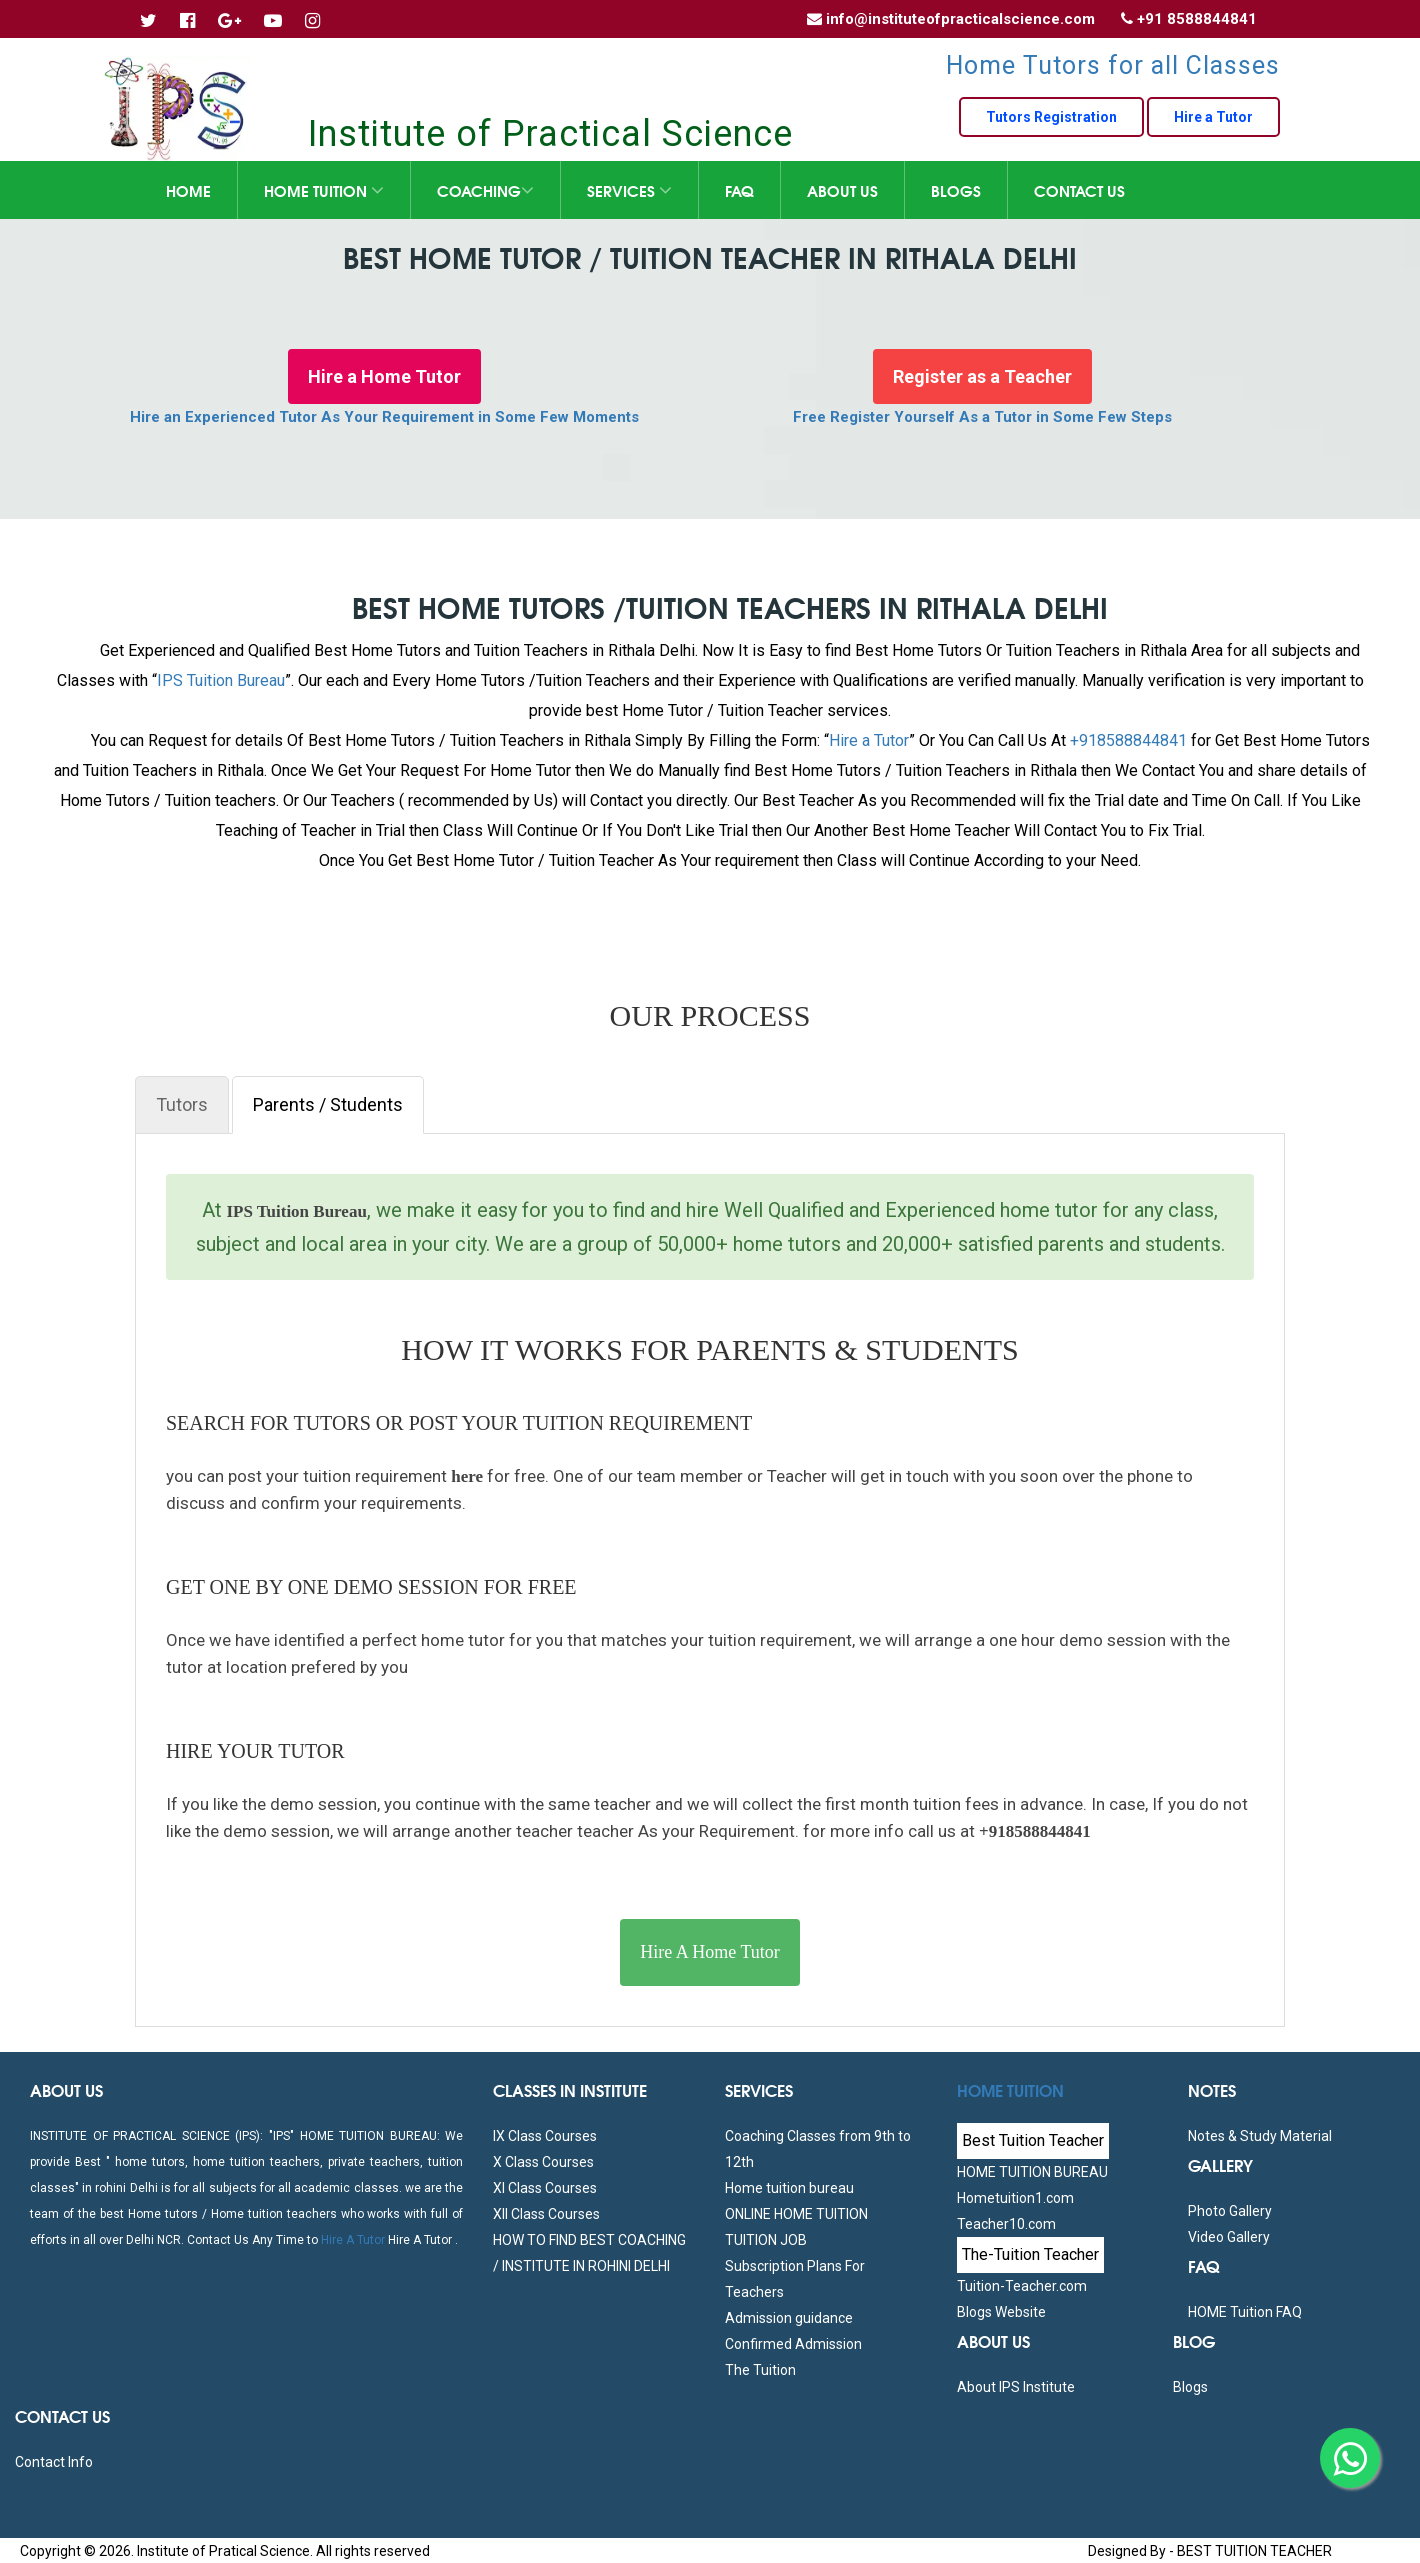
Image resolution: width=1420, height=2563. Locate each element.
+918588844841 (1128, 740)
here (465, 1476)
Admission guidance (789, 2318)
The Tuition (760, 2370)
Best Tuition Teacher (1033, 2140)
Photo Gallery (1230, 2211)
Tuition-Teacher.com (1022, 2286)
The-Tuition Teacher (1030, 2254)
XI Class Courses (545, 2188)
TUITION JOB (766, 2240)
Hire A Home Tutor (710, 1952)
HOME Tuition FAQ (1245, 2312)
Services (629, 190)
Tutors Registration (1051, 117)
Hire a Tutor (1213, 117)
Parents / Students (328, 1104)
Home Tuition (324, 190)
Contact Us (1079, 190)
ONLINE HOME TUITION (796, 2214)
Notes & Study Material (1260, 2136)
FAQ (739, 190)
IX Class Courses (545, 2136)
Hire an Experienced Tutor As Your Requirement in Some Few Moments (384, 417)
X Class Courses (543, 2162)
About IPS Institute (1016, 2387)
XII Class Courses (546, 2214)
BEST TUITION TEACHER (1254, 2551)
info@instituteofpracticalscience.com (960, 19)
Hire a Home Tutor (384, 376)
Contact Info (54, 2462)
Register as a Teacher (982, 376)
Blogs (956, 190)
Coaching (485, 190)
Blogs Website (1001, 2312)
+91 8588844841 (1197, 19)
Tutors (182, 1104)
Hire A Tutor (353, 2240)
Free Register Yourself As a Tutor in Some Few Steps (982, 417)
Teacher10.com (1006, 2224)
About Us (842, 190)
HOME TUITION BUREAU (1032, 2172)
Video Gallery (1229, 2237)
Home (188, 190)
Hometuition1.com (1015, 2198)
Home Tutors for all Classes (1113, 65)
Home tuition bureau (789, 2188)
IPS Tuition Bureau (221, 680)
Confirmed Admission (793, 2344)
